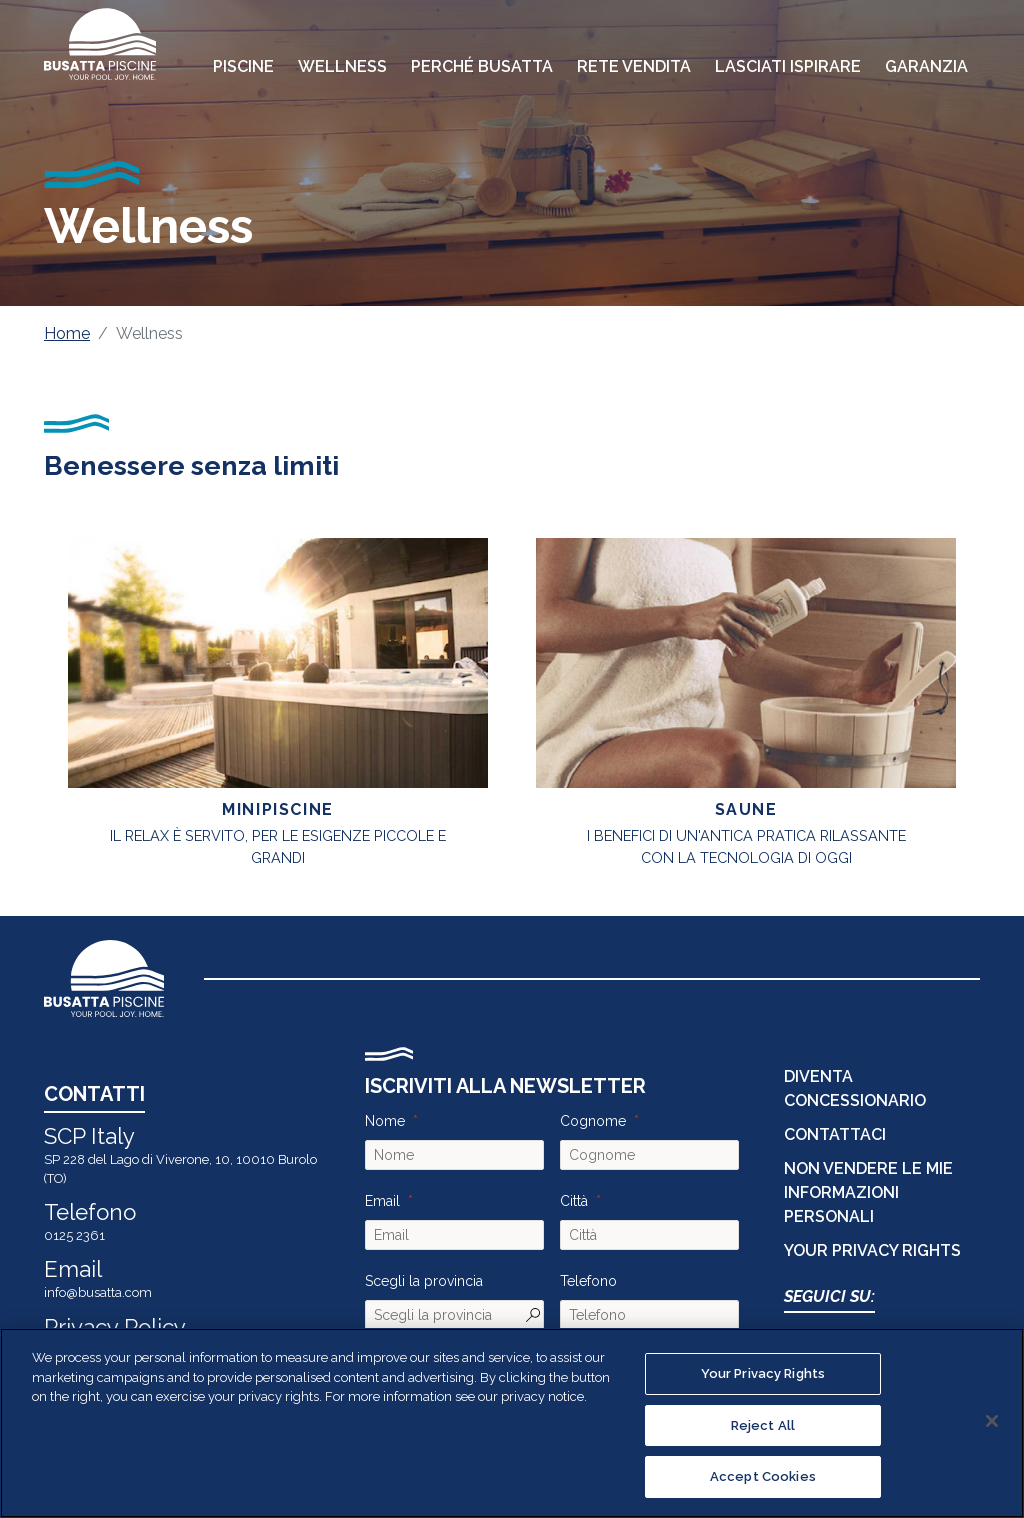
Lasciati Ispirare (788, 66)
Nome (385, 1121)
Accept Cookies (763, 1476)
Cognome (593, 1121)
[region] (512, 1423)
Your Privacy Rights (872, 1250)
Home (67, 333)
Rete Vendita (634, 66)
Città (574, 1201)
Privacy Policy (115, 1327)
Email (382, 1201)
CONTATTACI (835, 1134)
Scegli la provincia (424, 1281)
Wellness (342, 66)
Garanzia (926, 66)
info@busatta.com (98, 1292)
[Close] (992, 1421)
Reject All (763, 1425)
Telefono (588, 1281)
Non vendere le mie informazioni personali (868, 1192)
